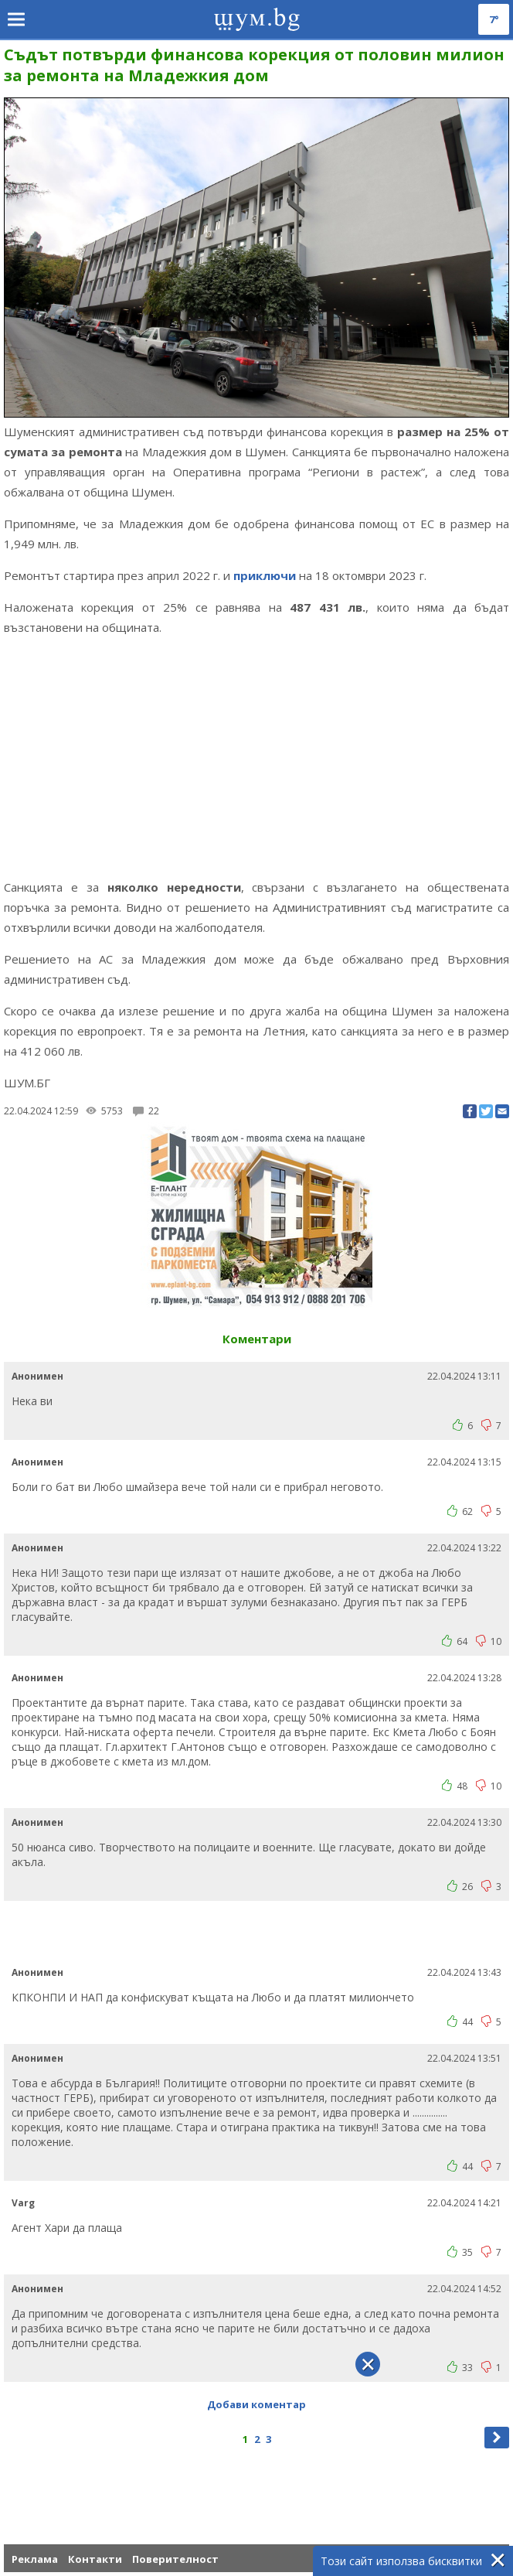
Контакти (95, 2559)
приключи (264, 575)
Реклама (35, 2559)
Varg (23, 2202)
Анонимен (37, 1376)
